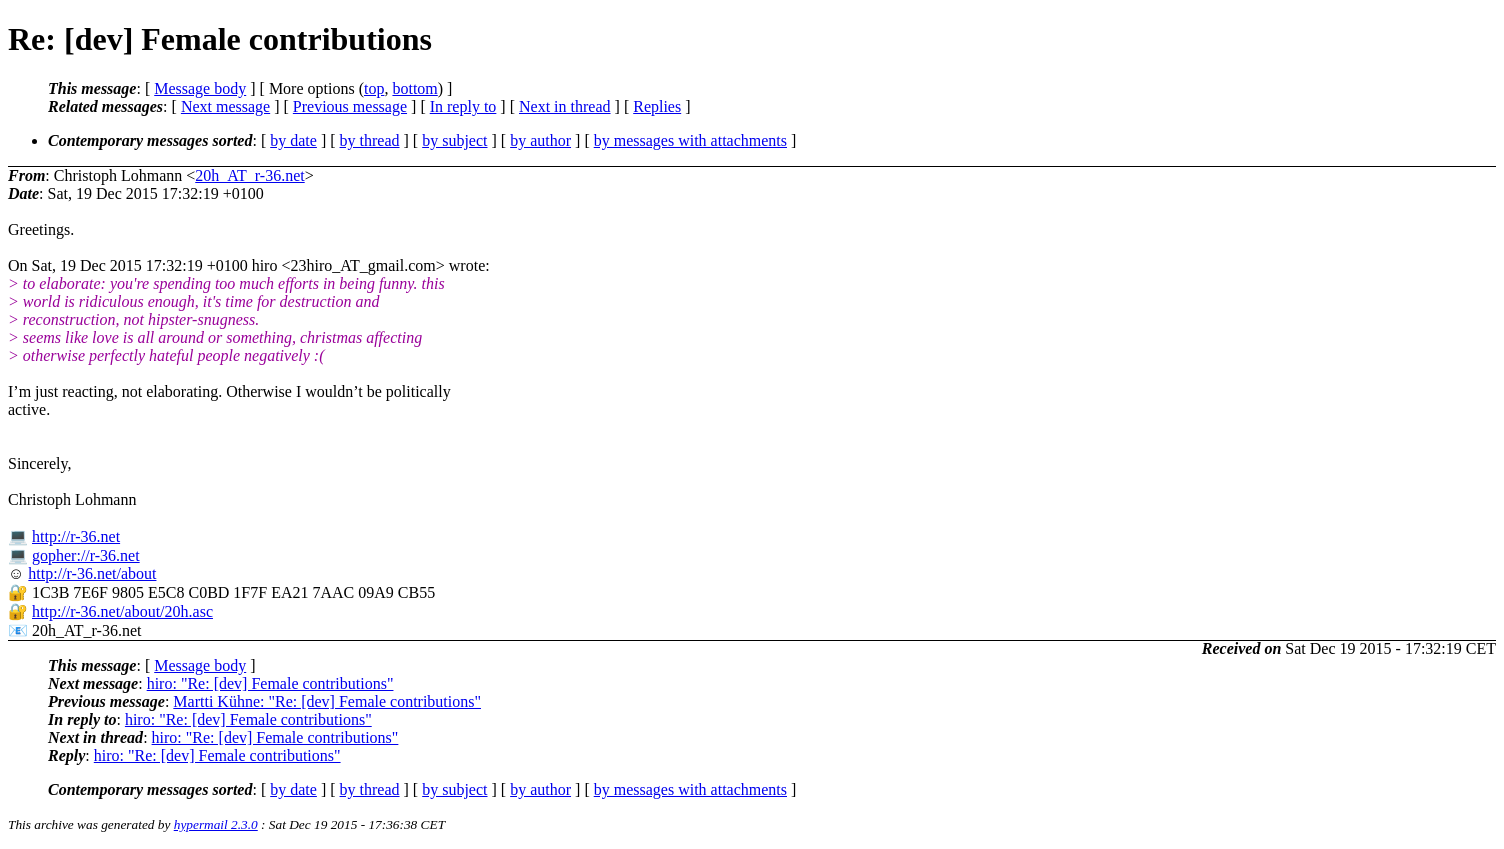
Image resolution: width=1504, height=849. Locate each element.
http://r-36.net (76, 536)
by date (293, 140)
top (374, 88)
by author (540, 140)
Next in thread (565, 106)
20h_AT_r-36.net (249, 175)
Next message (225, 106)
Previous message (350, 106)
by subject (454, 140)
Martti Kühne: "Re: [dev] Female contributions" (327, 701)
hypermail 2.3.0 (216, 824)
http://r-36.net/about (92, 573)
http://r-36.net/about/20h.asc (122, 611)
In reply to (463, 106)
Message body (200, 88)
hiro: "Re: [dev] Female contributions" (270, 683)
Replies (657, 106)
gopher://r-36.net (86, 555)
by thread (370, 140)
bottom (414, 88)
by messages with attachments (690, 140)
